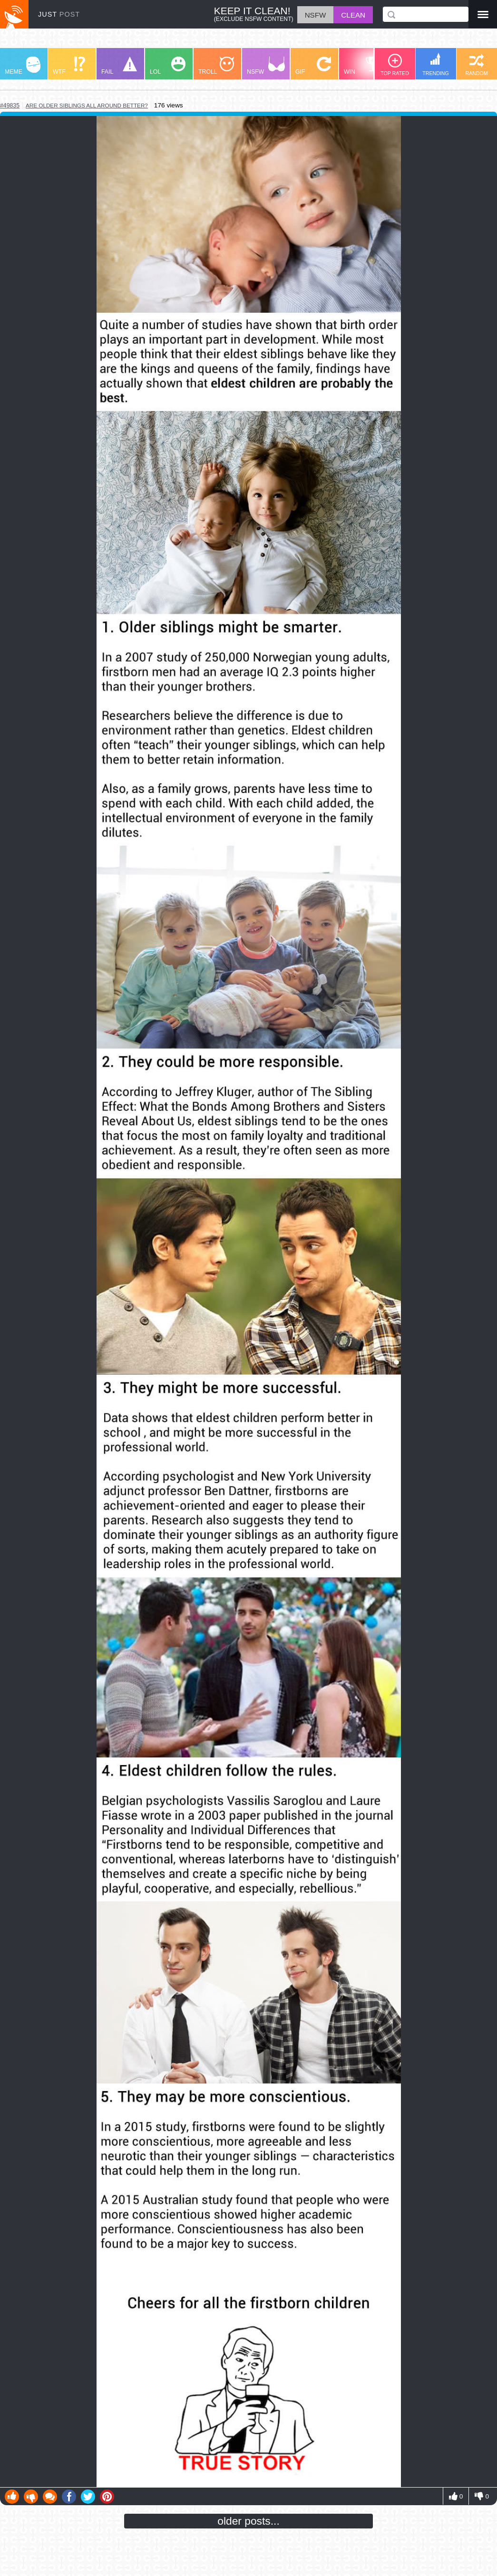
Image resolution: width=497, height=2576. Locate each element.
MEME (22, 66)
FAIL (119, 66)
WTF (69, 66)
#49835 (9, 105)
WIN (362, 66)
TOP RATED (394, 65)
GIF (313, 66)
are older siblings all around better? (87, 105)
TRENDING (435, 64)
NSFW (266, 66)
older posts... (248, 2521)
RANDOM (476, 65)
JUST (59, 14)
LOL (167, 66)
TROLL (216, 66)
